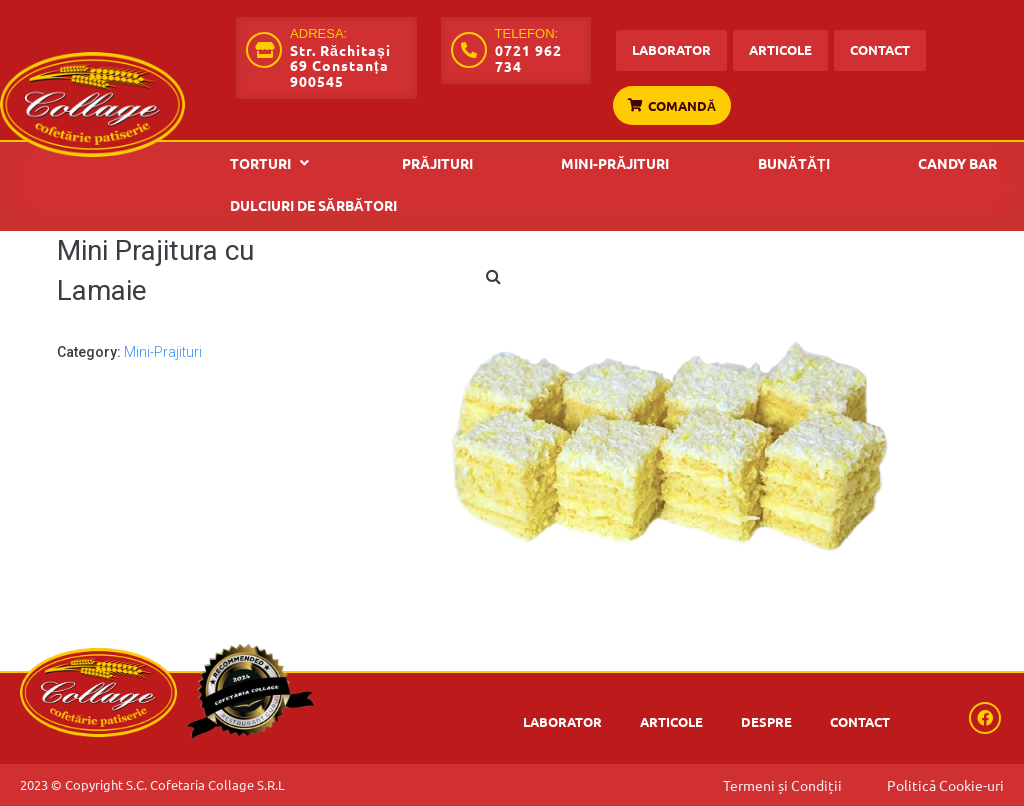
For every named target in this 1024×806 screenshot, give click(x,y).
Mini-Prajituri (163, 352)
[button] (272, 163)
